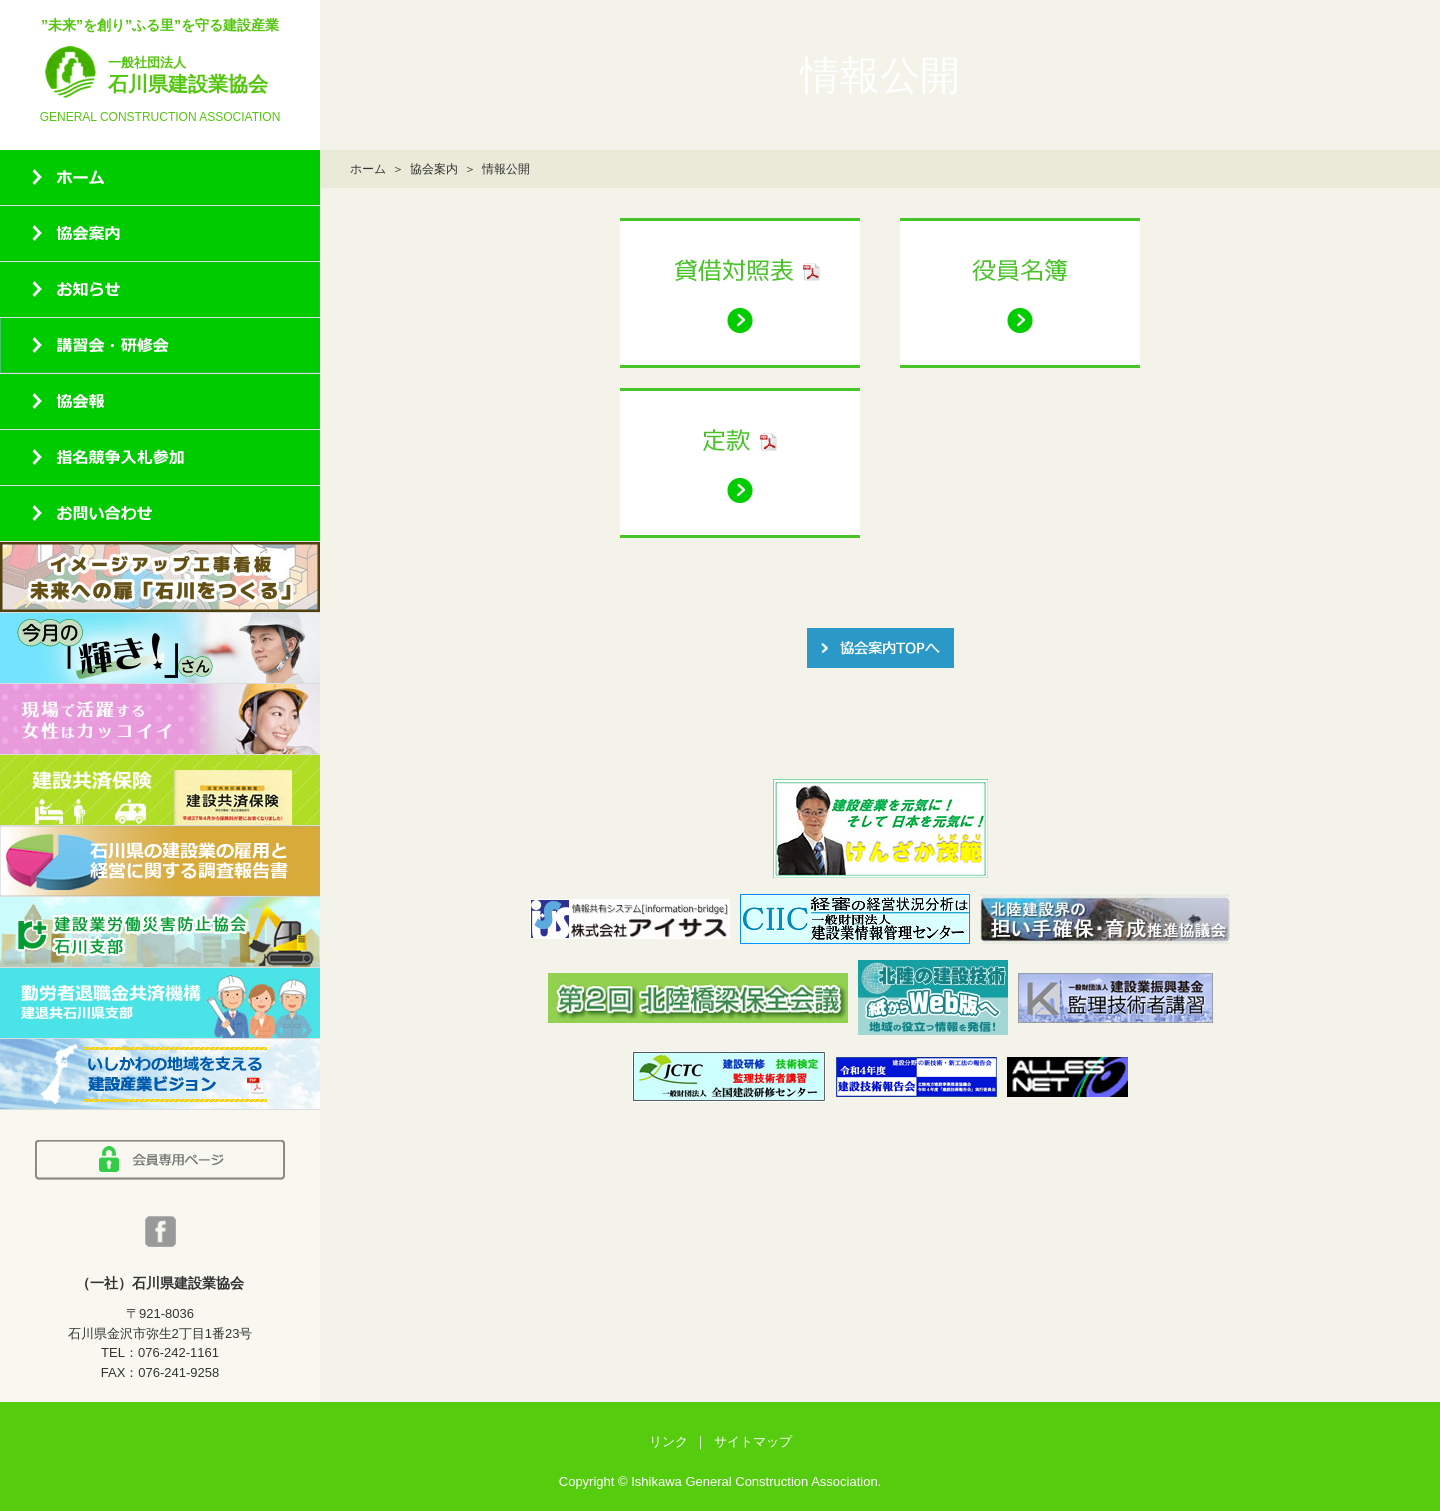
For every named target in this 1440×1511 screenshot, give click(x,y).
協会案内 (434, 169)
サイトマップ (753, 1441)
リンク (668, 1441)
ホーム (368, 169)
